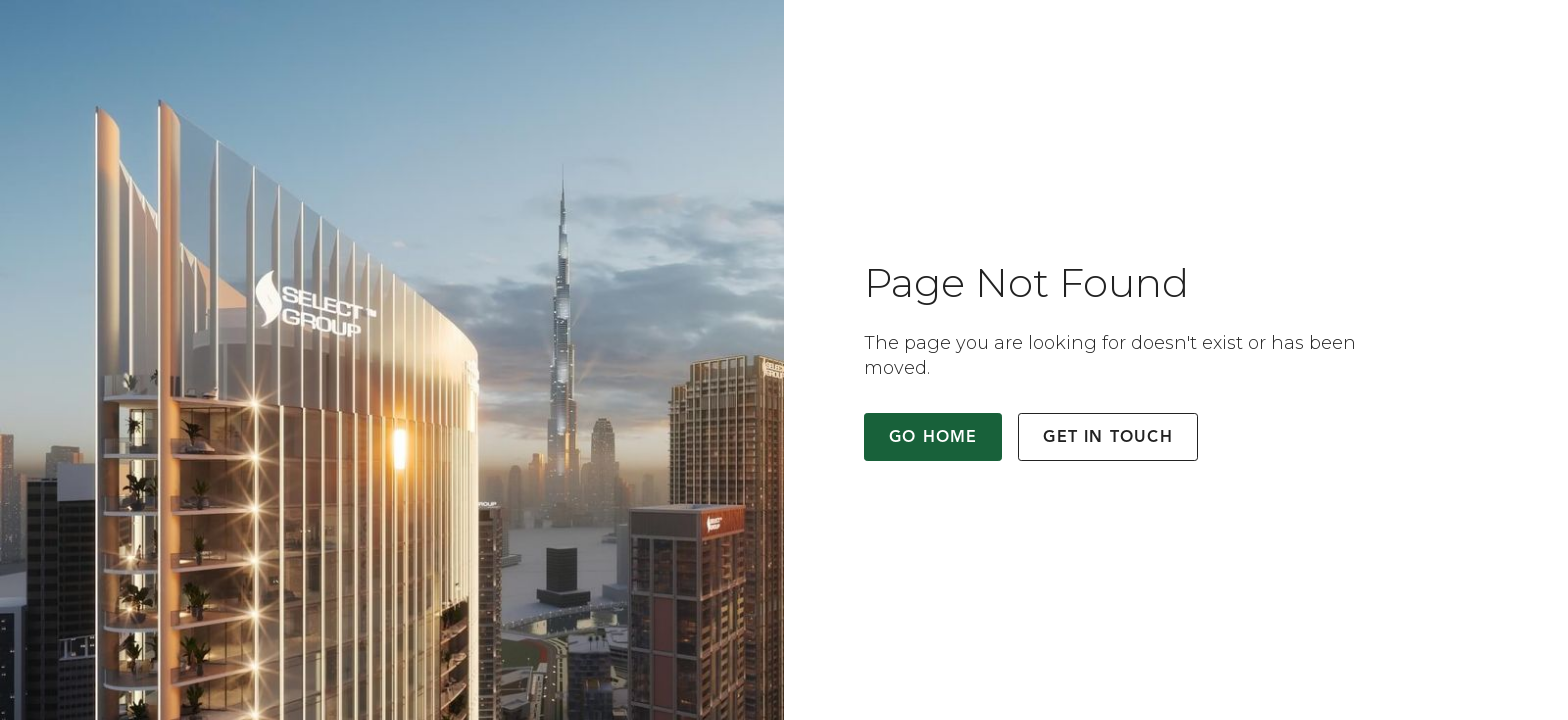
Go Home (933, 438)
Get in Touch (1107, 438)
